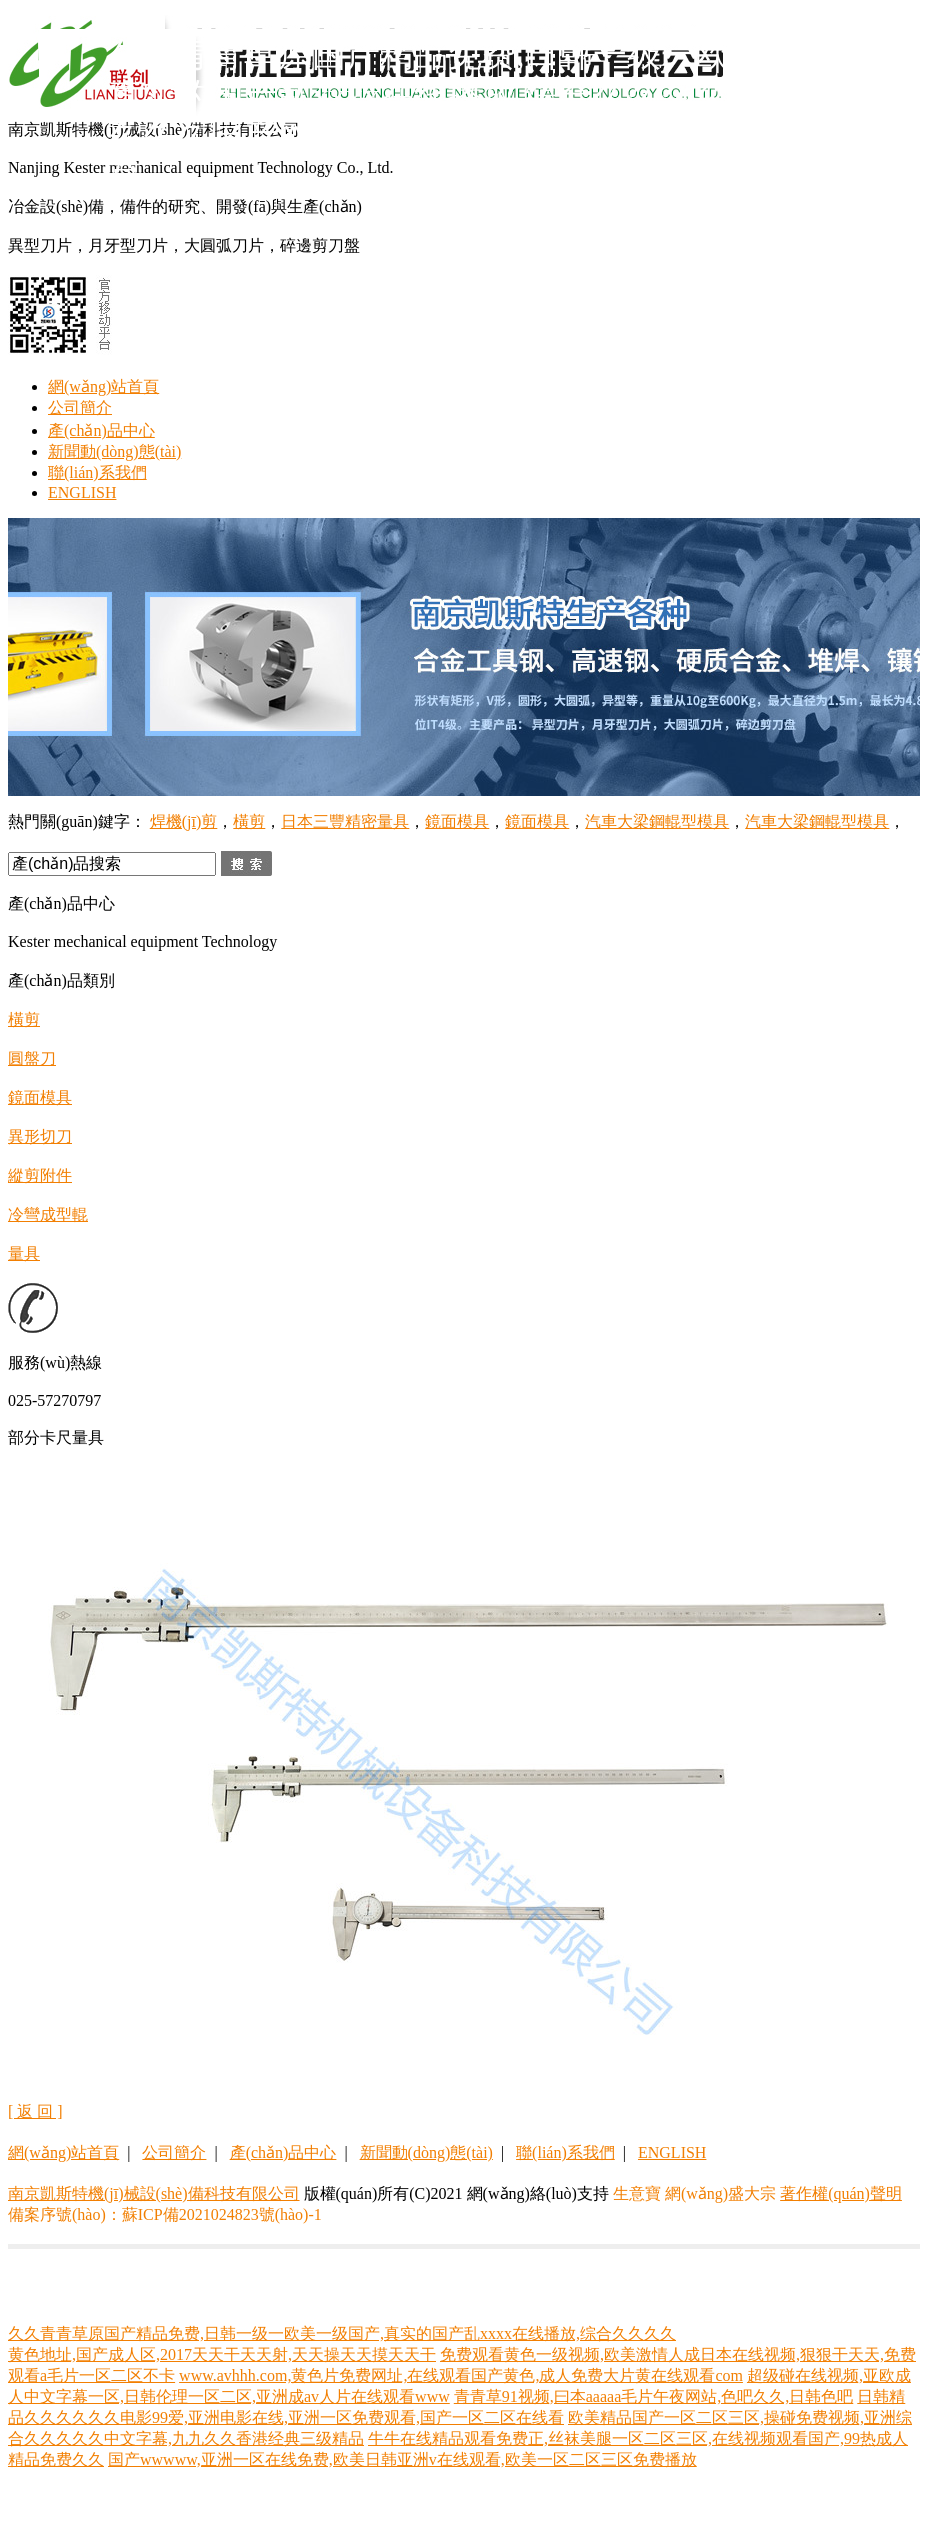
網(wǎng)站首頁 (103, 386)
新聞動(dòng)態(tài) (114, 451)
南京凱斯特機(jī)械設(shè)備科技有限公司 (154, 2193)
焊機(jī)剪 (184, 821)
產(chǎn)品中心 (101, 430)
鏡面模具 (457, 821)
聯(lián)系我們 (97, 472)
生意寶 (637, 2193)
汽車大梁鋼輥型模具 (657, 821)
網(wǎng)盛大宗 (720, 2193)
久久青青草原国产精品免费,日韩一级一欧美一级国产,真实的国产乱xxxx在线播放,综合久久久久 (342, 2333)
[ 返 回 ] (35, 2111)
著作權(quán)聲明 (841, 2193)
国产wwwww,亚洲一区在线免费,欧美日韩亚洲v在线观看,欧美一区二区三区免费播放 (402, 2459)
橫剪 (249, 821)
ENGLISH (82, 492)
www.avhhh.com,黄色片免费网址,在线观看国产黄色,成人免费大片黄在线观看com (461, 2375)
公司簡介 (80, 407)
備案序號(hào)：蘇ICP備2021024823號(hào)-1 (165, 2214)
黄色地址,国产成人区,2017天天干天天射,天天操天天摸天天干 (222, 2354)
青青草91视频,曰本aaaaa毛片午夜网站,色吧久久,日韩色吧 (654, 2396)
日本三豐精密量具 (345, 821)
